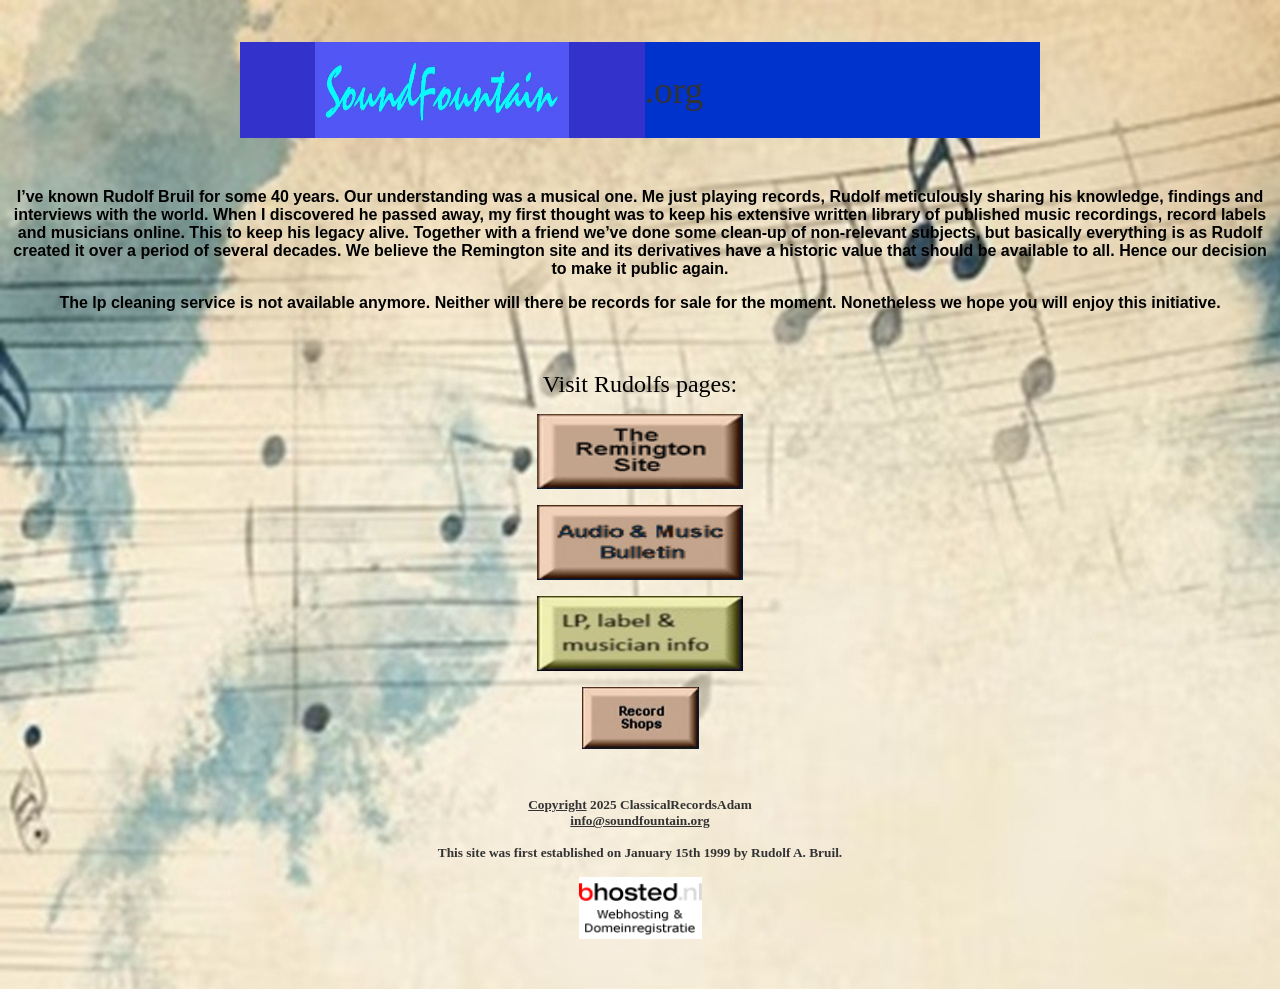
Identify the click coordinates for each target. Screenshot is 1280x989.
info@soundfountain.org (639, 820)
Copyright (557, 804)
